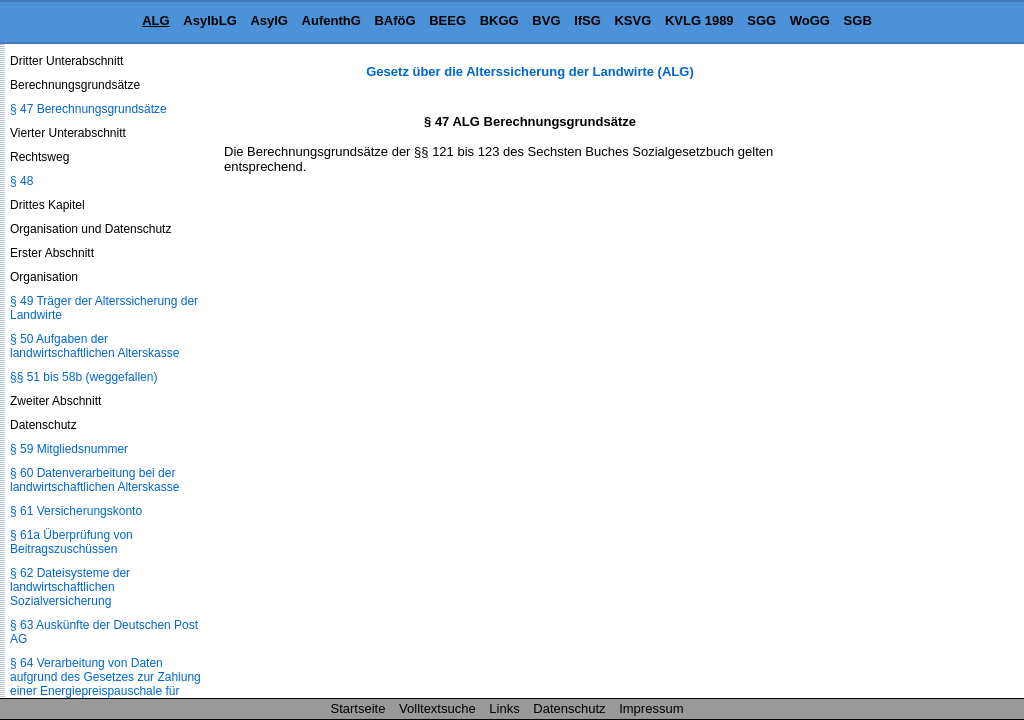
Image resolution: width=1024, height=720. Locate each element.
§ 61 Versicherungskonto (76, 511)
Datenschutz (569, 708)
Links (504, 708)
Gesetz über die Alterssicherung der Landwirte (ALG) (529, 71)
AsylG (269, 20)
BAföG (394, 20)
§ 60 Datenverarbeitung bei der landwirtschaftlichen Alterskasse (94, 480)
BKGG (499, 20)
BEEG (447, 20)
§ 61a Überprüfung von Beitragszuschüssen (71, 542)
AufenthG (331, 20)
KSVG (632, 20)
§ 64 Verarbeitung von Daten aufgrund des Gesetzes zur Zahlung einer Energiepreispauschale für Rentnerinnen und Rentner (105, 684)
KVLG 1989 (699, 20)
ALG (155, 20)
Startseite (358, 708)
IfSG (587, 20)
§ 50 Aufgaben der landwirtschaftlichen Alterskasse (94, 346)
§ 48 (21, 181)
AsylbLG (209, 20)
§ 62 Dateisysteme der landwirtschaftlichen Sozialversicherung (70, 587)
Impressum (651, 708)
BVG (546, 20)
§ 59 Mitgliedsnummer (69, 449)
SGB (858, 20)
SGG (761, 20)
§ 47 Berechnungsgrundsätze (88, 109)
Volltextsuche (437, 708)
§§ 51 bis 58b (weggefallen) (83, 377)
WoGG (810, 20)
